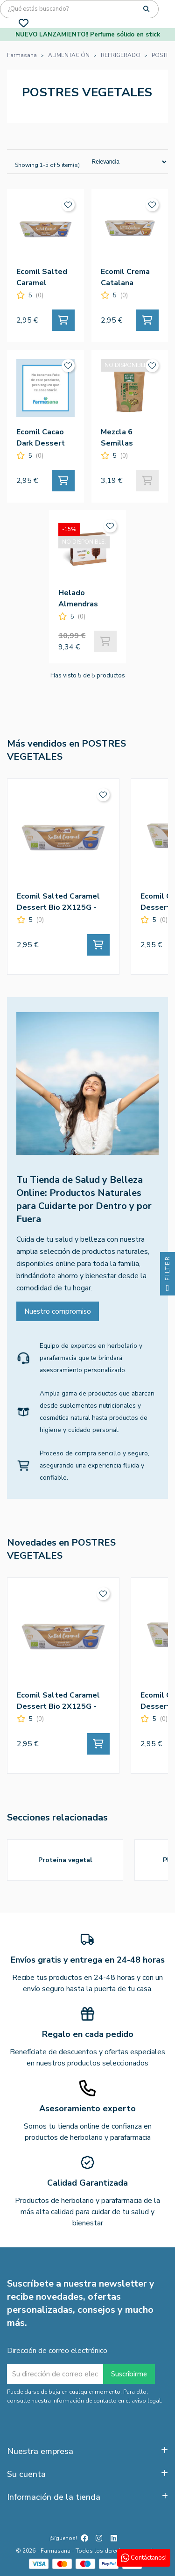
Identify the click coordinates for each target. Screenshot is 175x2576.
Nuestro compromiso (57, 1311)
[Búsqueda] (79, 9)
